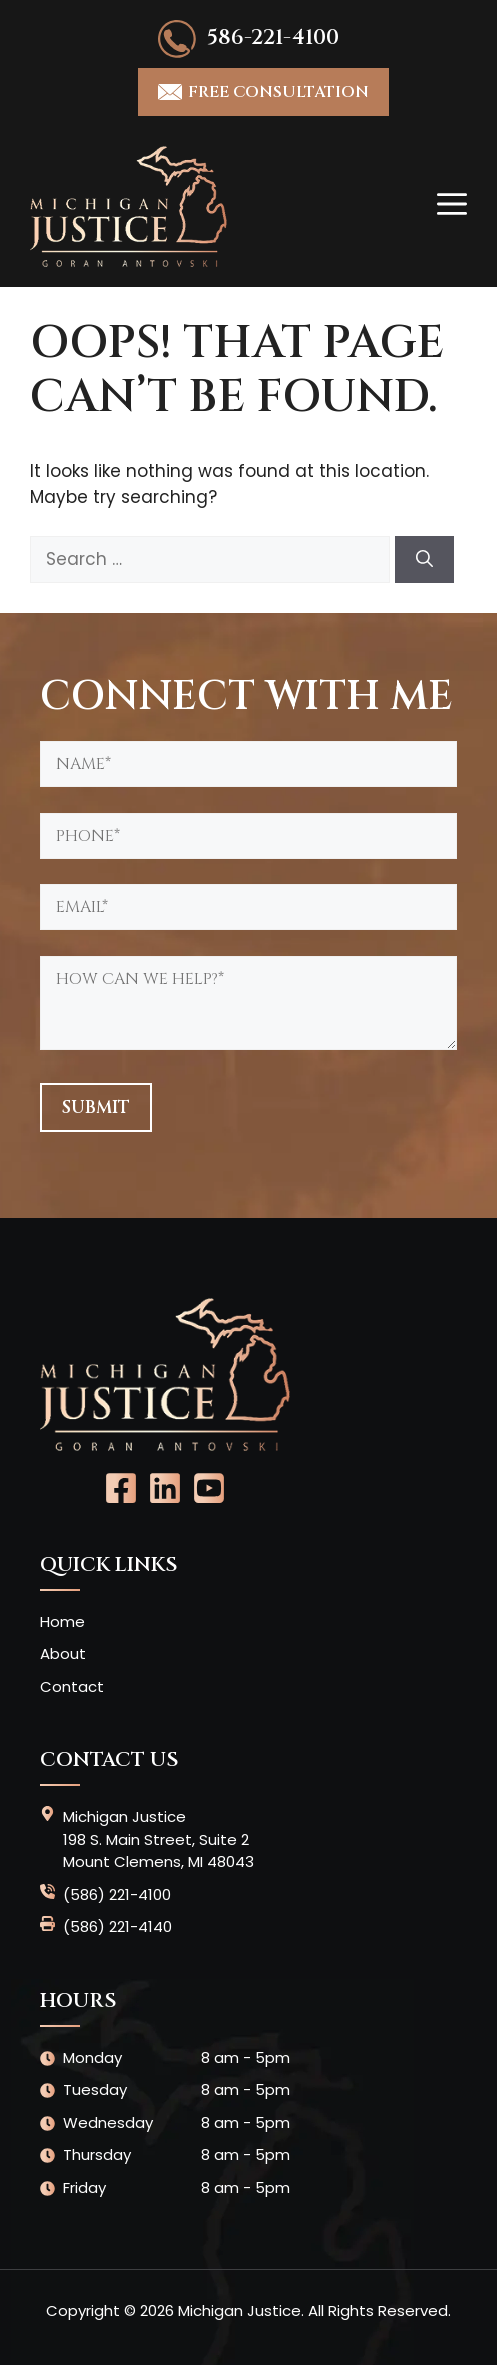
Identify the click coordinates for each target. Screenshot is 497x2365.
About (63, 1653)
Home (62, 1621)
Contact (72, 1686)
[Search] (424, 560)
